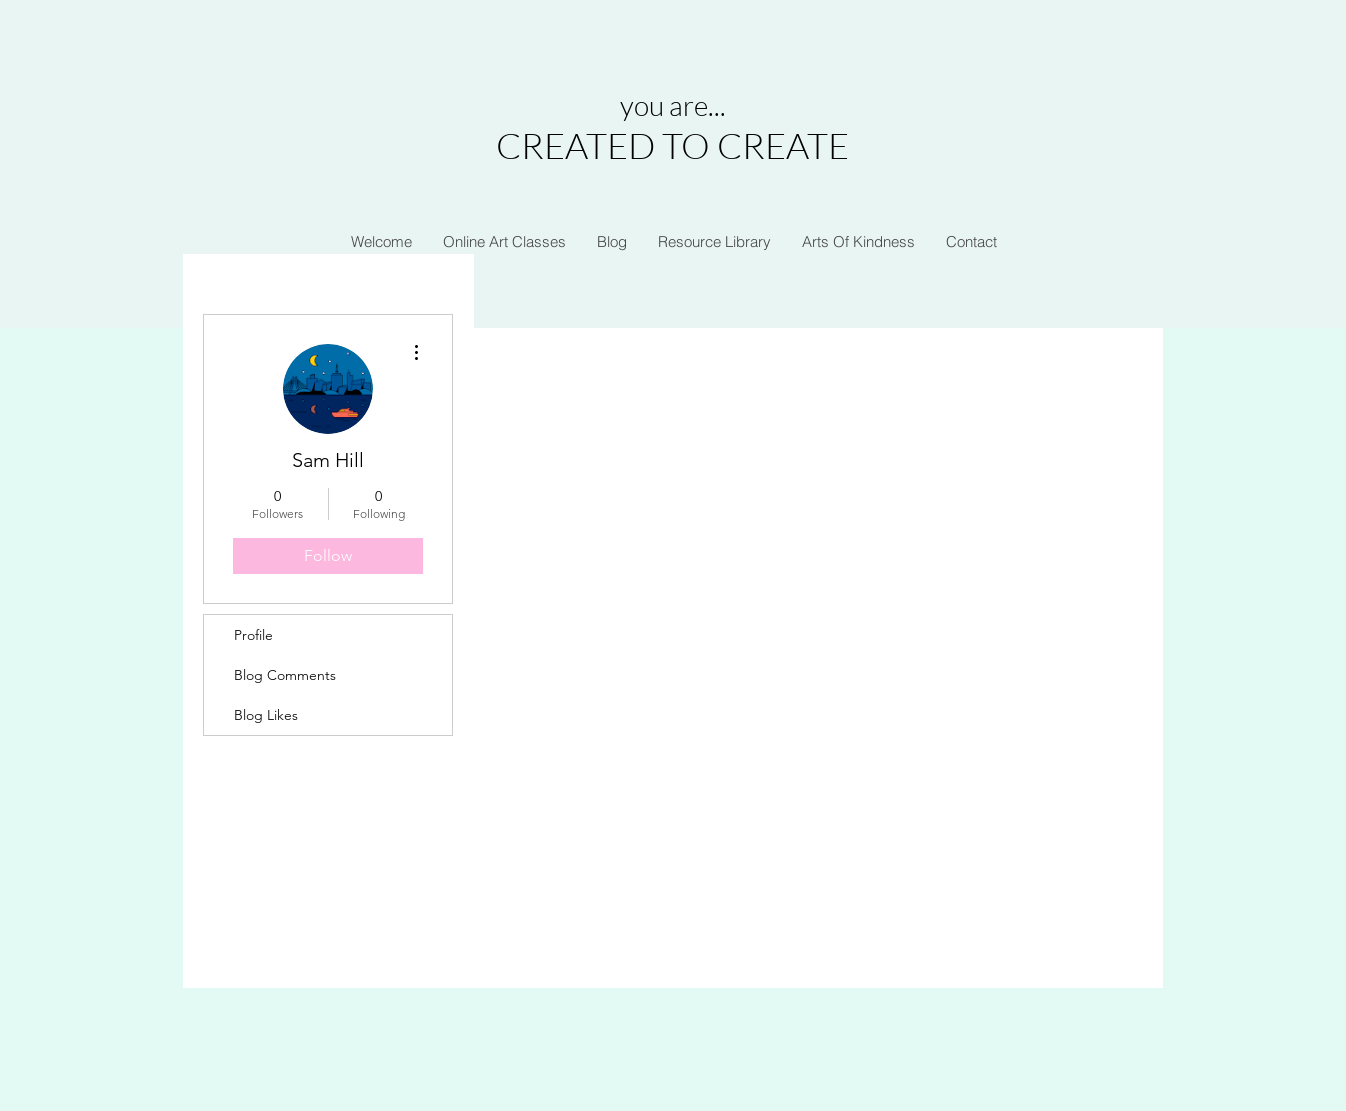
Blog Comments (285, 675)
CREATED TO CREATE (672, 145)
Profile (253, 635)
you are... (673, 105)
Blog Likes (266, 715)
